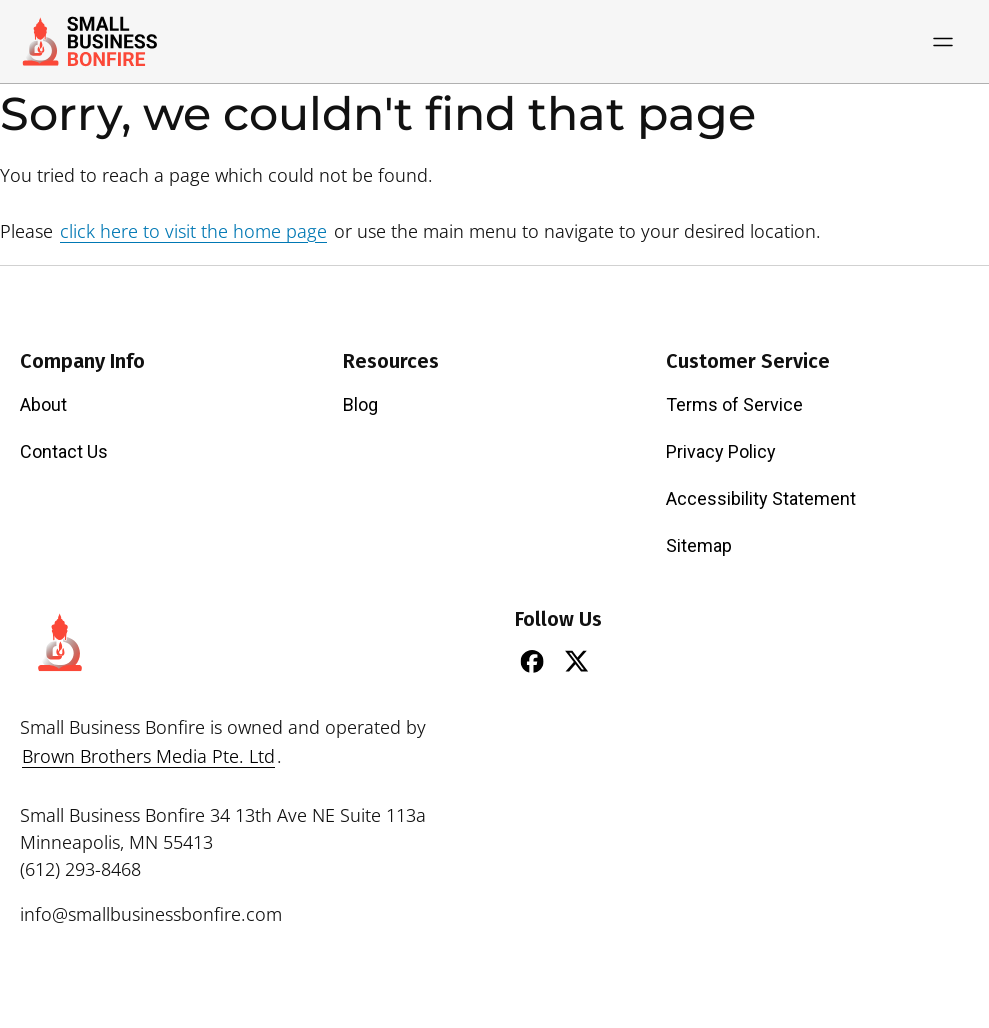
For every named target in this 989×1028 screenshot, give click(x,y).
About (43, 404)
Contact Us (64, 451)
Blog (360, 404)
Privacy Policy (721, 451)
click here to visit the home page (193, 231)
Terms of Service (734, 404)
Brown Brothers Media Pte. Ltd (148, 756)
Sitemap (699, 545)
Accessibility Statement (761, 498)
